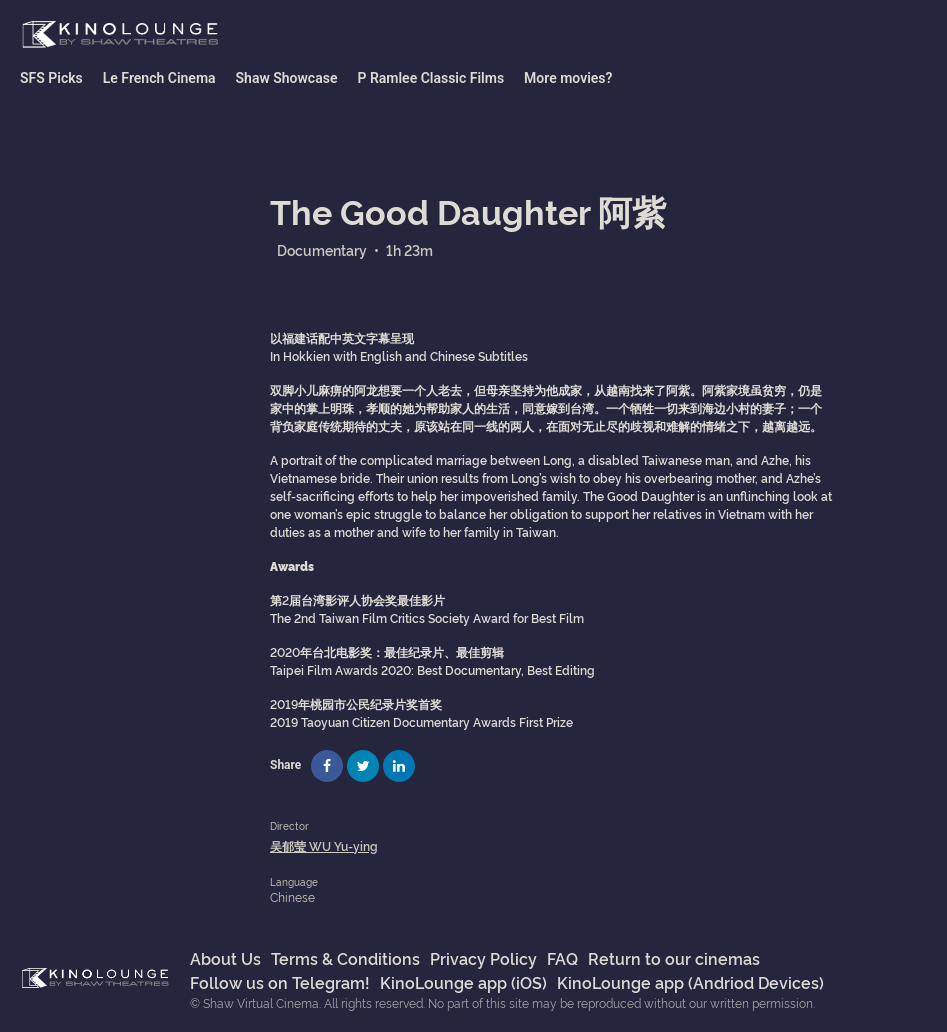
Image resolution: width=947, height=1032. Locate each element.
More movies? (568, 78)
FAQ (562, 958)
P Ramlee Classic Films (430, 78)
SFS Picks (51, 78)
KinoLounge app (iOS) (463, 982)
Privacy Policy (483, 958)
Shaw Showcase (287, 78)
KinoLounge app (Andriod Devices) (690, 982)
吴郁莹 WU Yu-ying (324, 845)
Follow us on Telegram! (280, 982)
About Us (225, 958)
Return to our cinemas (674, 958)
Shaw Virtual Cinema (120, 35)
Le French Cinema (159, 78)
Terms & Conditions (345, 958)
